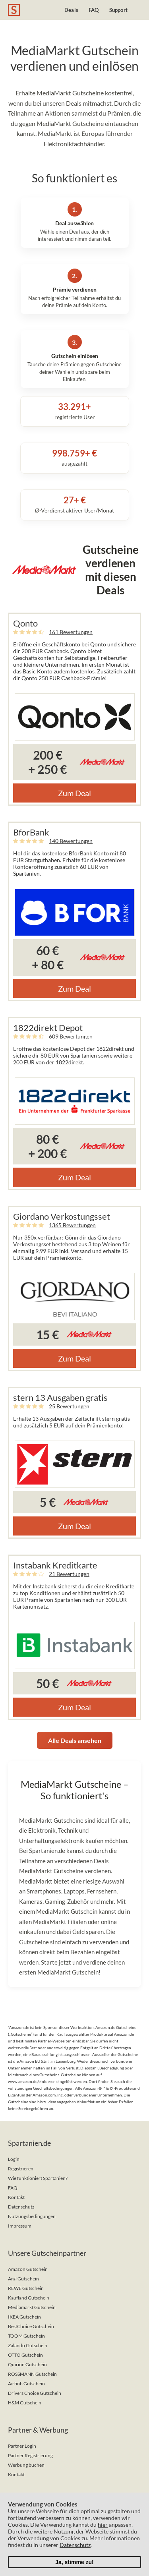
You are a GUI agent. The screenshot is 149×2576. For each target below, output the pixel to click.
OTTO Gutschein (25, 2355)
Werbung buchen (26, 2465)
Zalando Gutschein (27, 2345)
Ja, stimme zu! (74, 2562)
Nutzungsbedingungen (32, 2216)
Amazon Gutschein (28, 2269)
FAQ (94, 10)
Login (13, 2159)
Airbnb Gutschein (26, 2383)
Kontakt (16, 2197)
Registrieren (20, 2169)
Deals (71, 10)
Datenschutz (21, 2207)
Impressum (19, 2226)
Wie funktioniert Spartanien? (38, 2178)
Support (118, 10)
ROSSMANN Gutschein (32, 2374)
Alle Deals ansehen (74, 1740)
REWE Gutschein (26, 2288)
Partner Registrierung (30, 2455)
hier (103, 2524)
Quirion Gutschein (27, 2364)
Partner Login (22, 2446)
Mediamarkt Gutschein (32, 2307)
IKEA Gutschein (24, 2317)
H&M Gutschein (24, 2403)
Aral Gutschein (23, 2279)
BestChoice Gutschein (31, 2326)
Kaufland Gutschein (28, 2298)
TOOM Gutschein (26, 2336)
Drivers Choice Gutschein (34, 2393)
